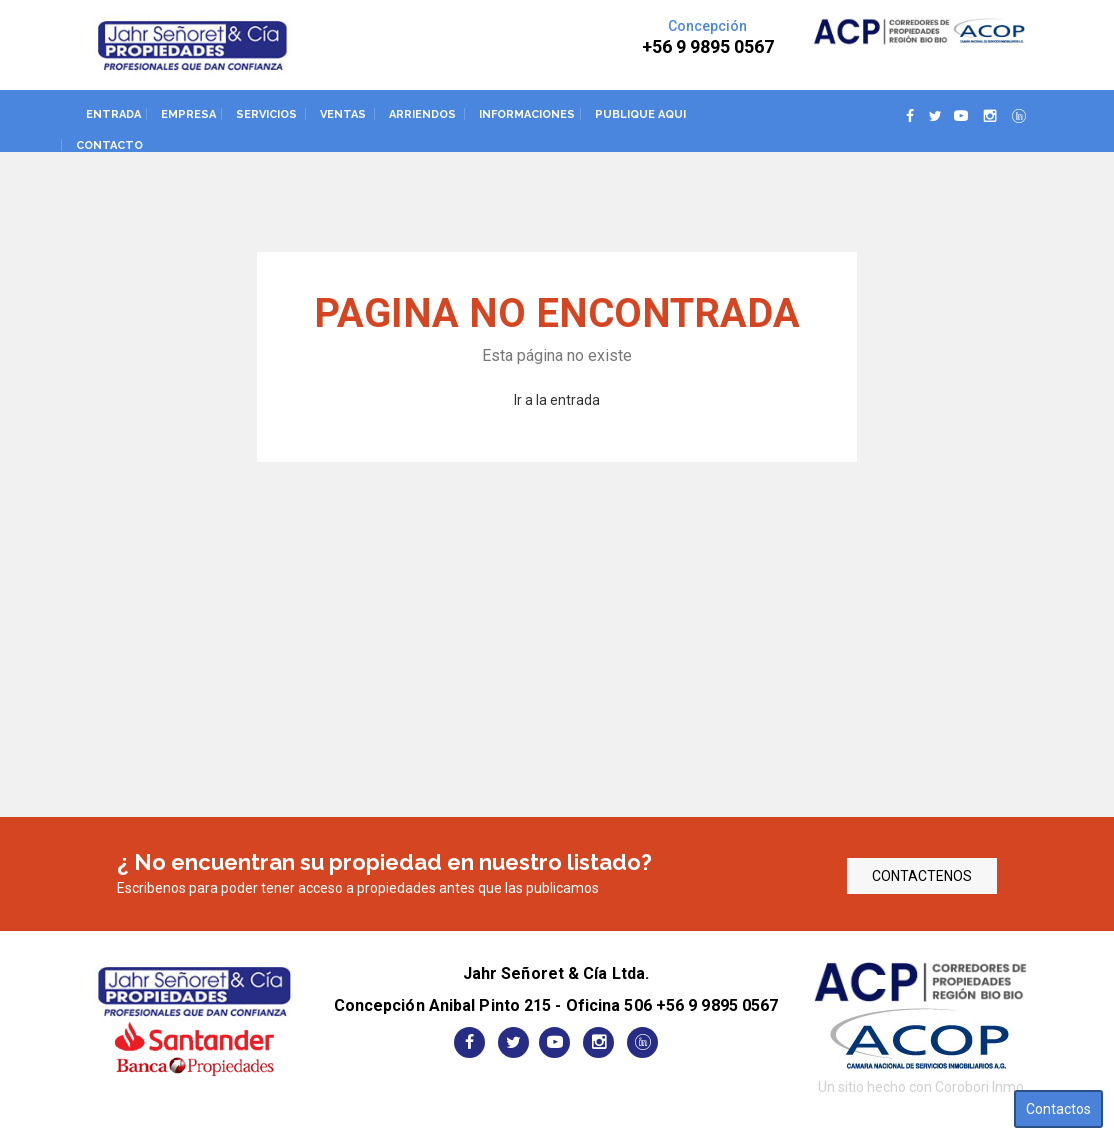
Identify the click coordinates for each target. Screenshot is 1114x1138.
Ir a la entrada (557, 400)
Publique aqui (640, 114)
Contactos (1058, 1109)
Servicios (266, 114)
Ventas (343, 114)
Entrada (113, 114)
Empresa (188, 114)
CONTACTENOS (922, 876)
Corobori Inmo (979, 1087)
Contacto (109, 145)
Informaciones (527, 114)
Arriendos (422, 114)
